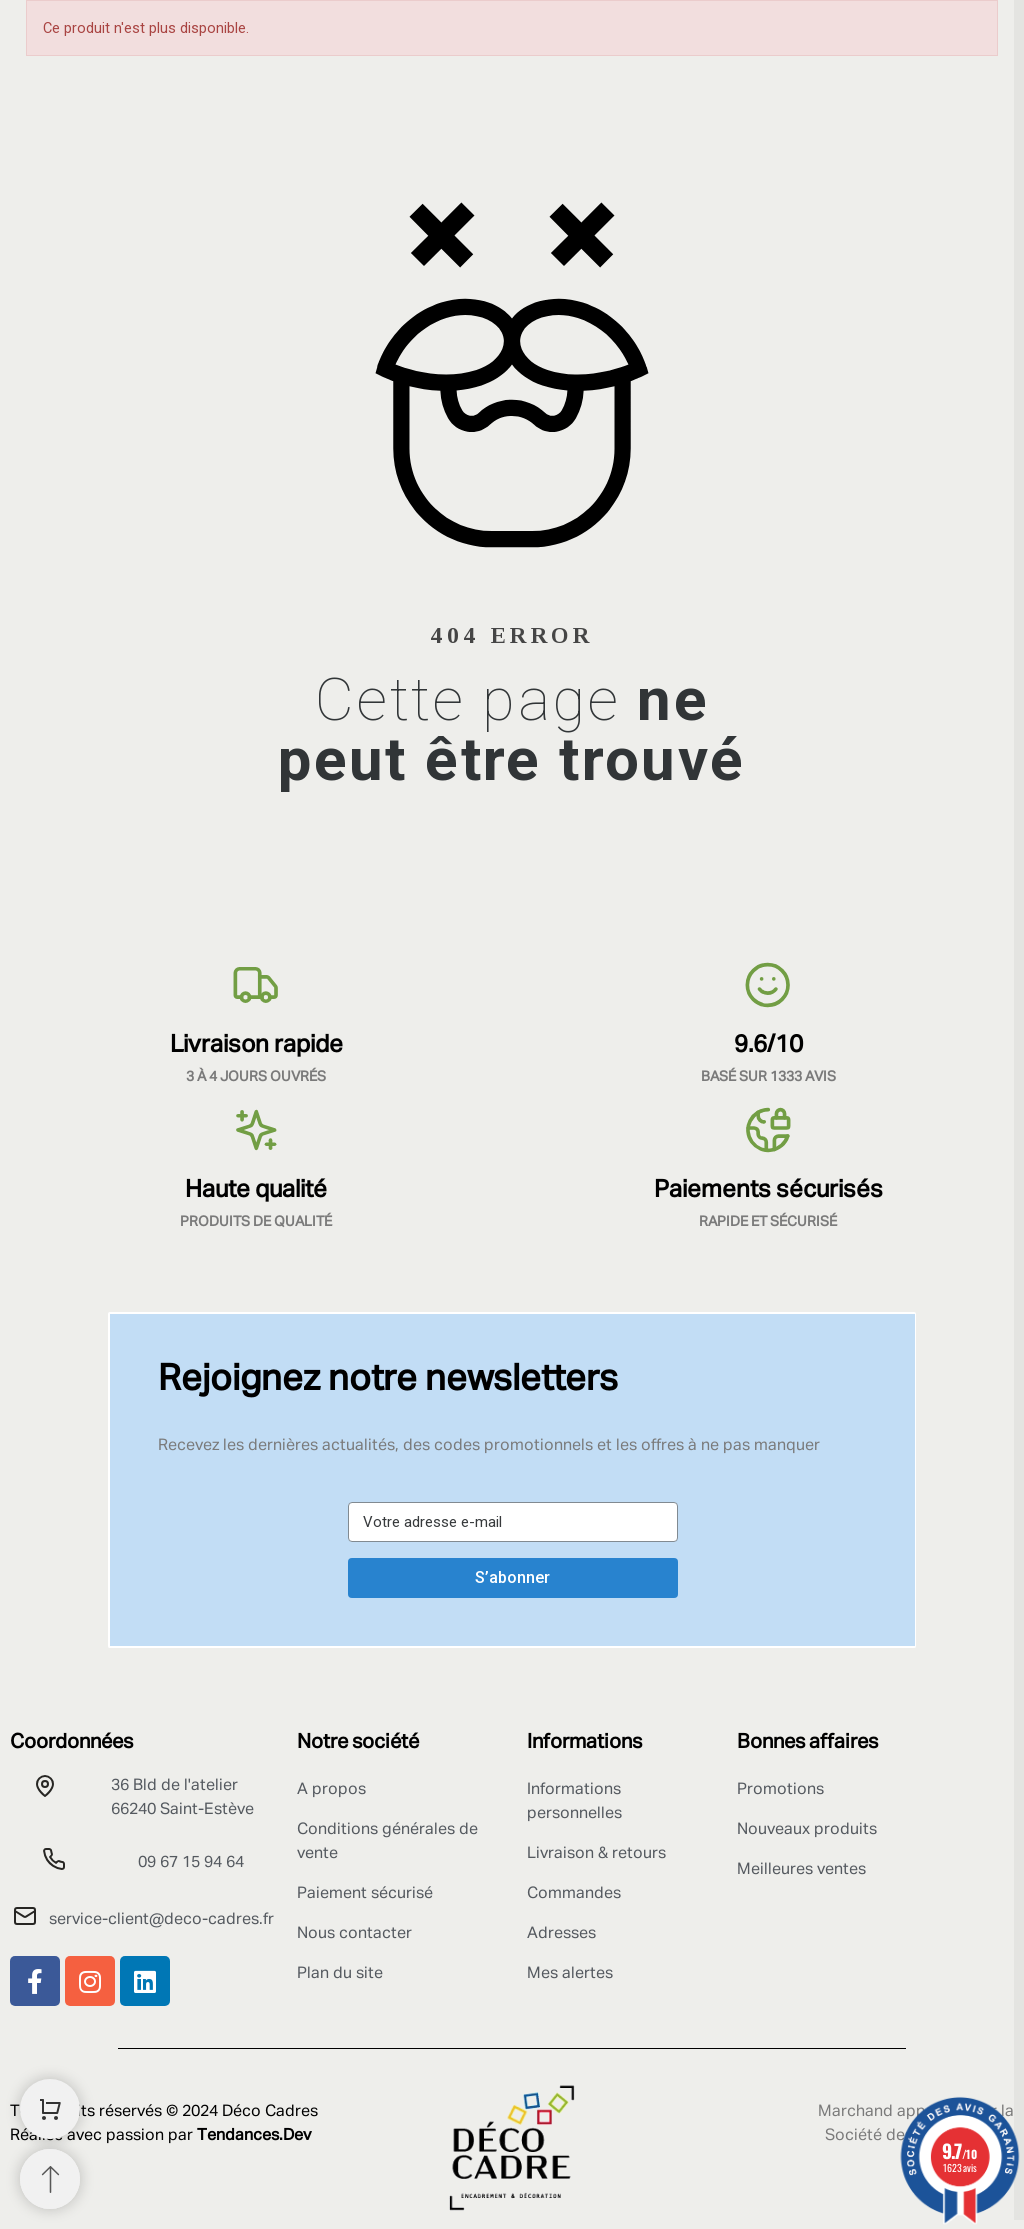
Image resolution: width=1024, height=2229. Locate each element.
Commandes (574, 1894)
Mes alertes (570, 1974)
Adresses (561, 1934)
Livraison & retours (596, 1854)
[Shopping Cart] (50, 2109)
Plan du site (340, 1974)
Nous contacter (354, 1934)
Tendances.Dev (254, 2136)
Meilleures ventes (801, 1870)
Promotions (780, 1790)
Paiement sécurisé (365, 1894)
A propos (331, 1790)
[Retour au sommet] (50, 2179)
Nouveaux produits (807, 1830)
